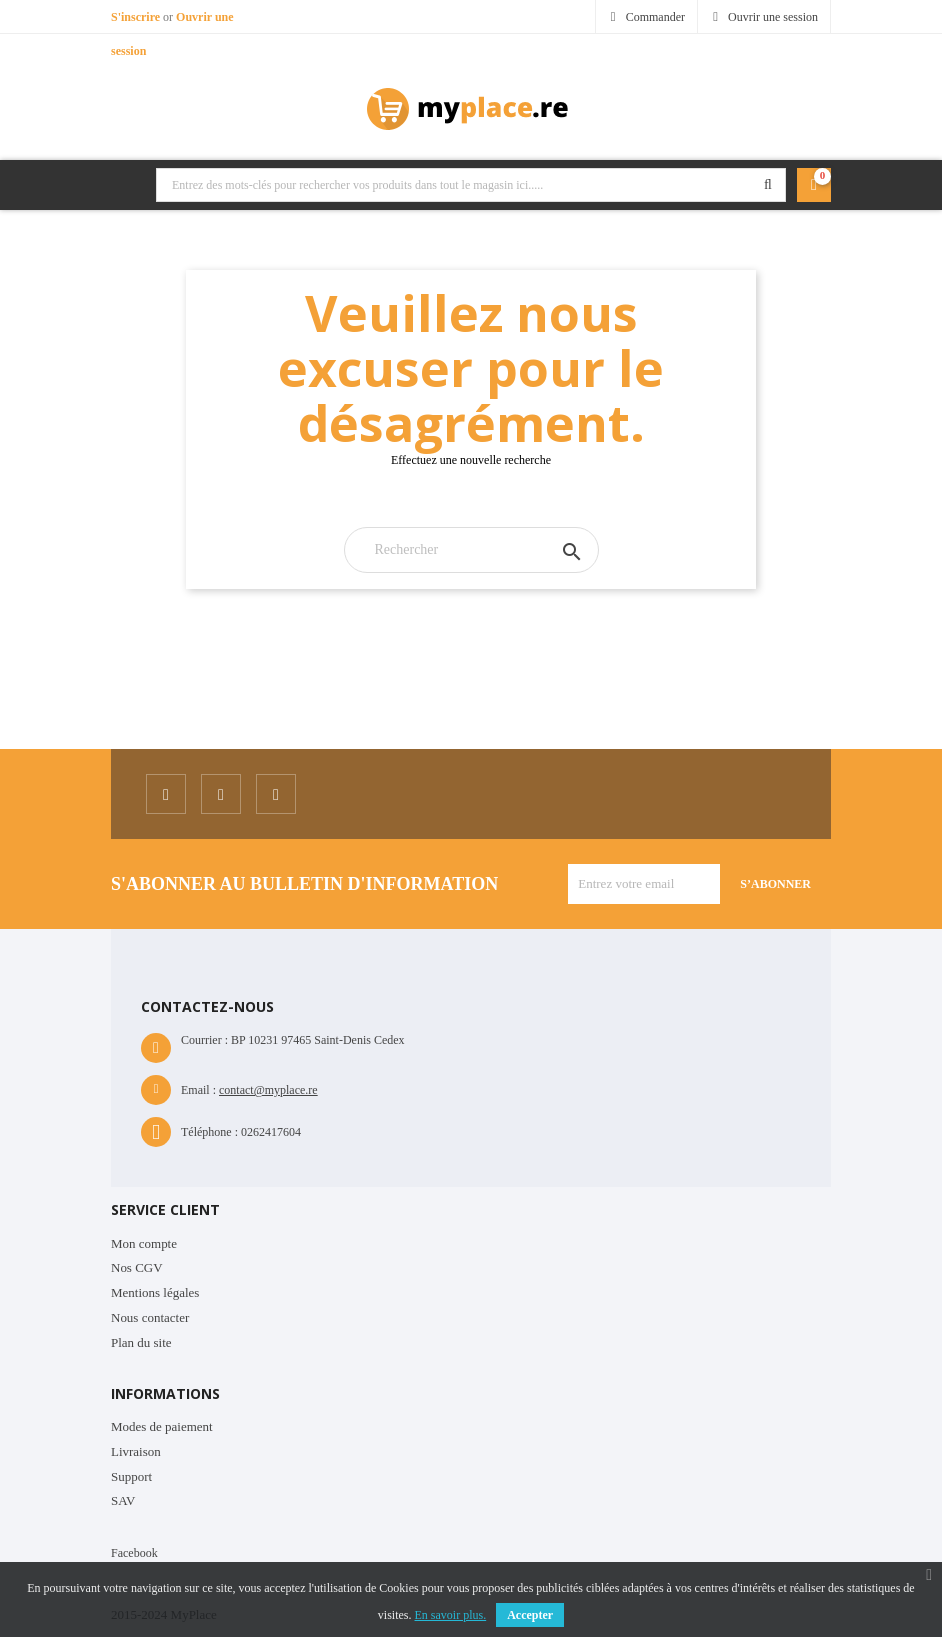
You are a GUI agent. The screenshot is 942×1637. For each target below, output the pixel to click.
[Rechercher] (471, 550)
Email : (198, 1090)
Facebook (134, 1553)
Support (131, 1476)
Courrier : (204, 1040)
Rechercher (768, 185)
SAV (123, 1500)
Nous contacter (150, 1317)
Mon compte (144, 1243)
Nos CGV (137, 1267)
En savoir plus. (451, 1615)
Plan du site (141, 1342)
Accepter (530, 1615)
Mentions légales (155, 1292)
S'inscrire (137, 17)
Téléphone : (209, 1132)
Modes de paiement (162, 1426)
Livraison (136, 1451)
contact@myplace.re (268, 1090)
